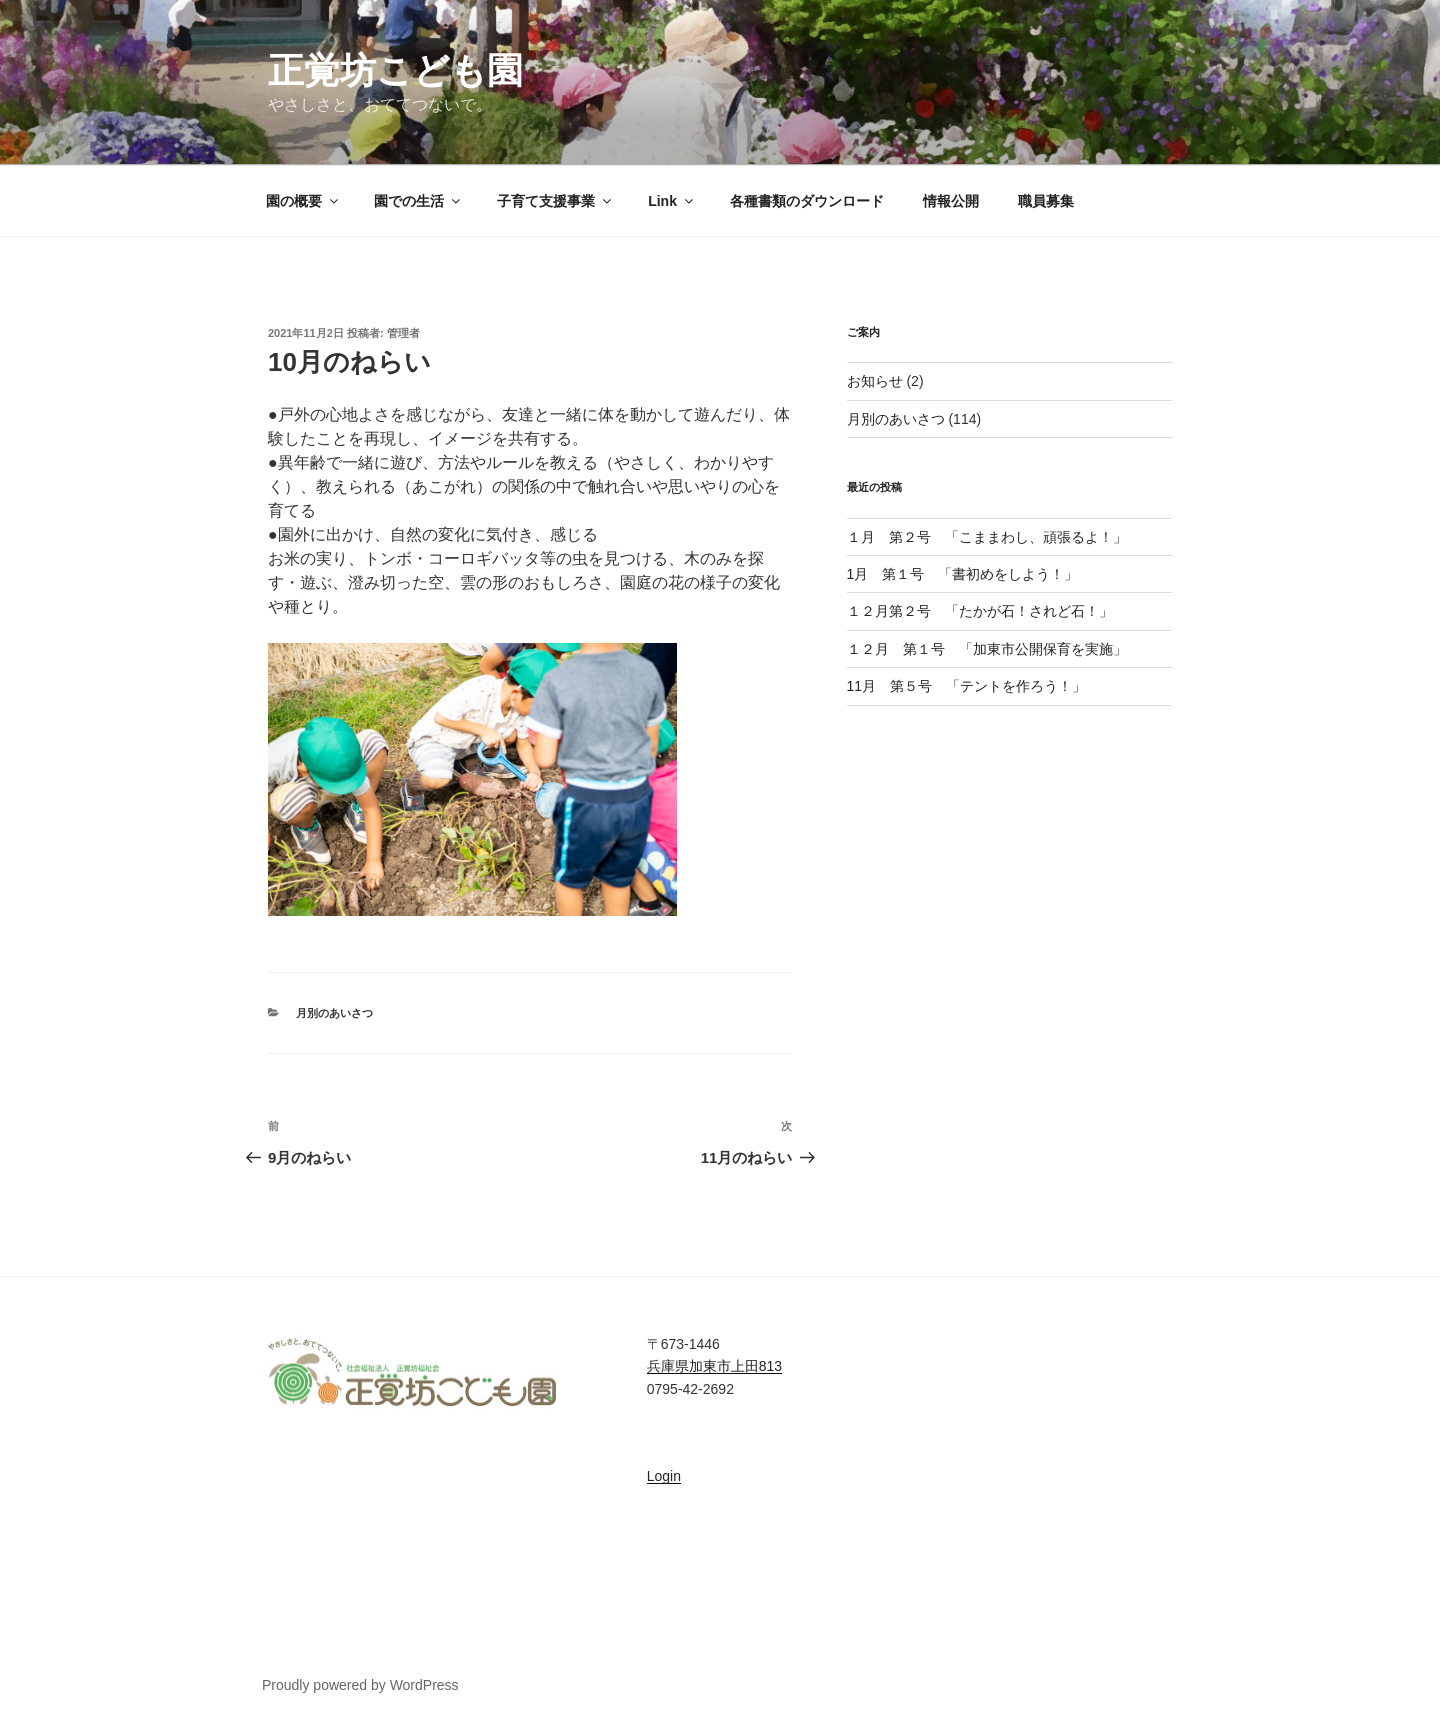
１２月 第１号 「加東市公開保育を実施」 (987, 649)
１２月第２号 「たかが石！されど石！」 (987, 611)
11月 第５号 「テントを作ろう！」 (967, 686)
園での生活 (418, 201)
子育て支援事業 (555, 201)
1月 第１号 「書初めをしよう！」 (963, 574)
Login (664, 1476)
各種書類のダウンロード (807, 201)
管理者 (403, 333)
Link (672, 201)
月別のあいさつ (334, 1013)
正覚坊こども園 (395, 70)
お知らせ (875, 381)
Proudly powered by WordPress (360, 1685)
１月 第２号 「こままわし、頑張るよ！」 (987, 537)
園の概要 (303, 201)
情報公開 (951, 201)
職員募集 (1046, 201)
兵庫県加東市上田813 (714, 1366)
